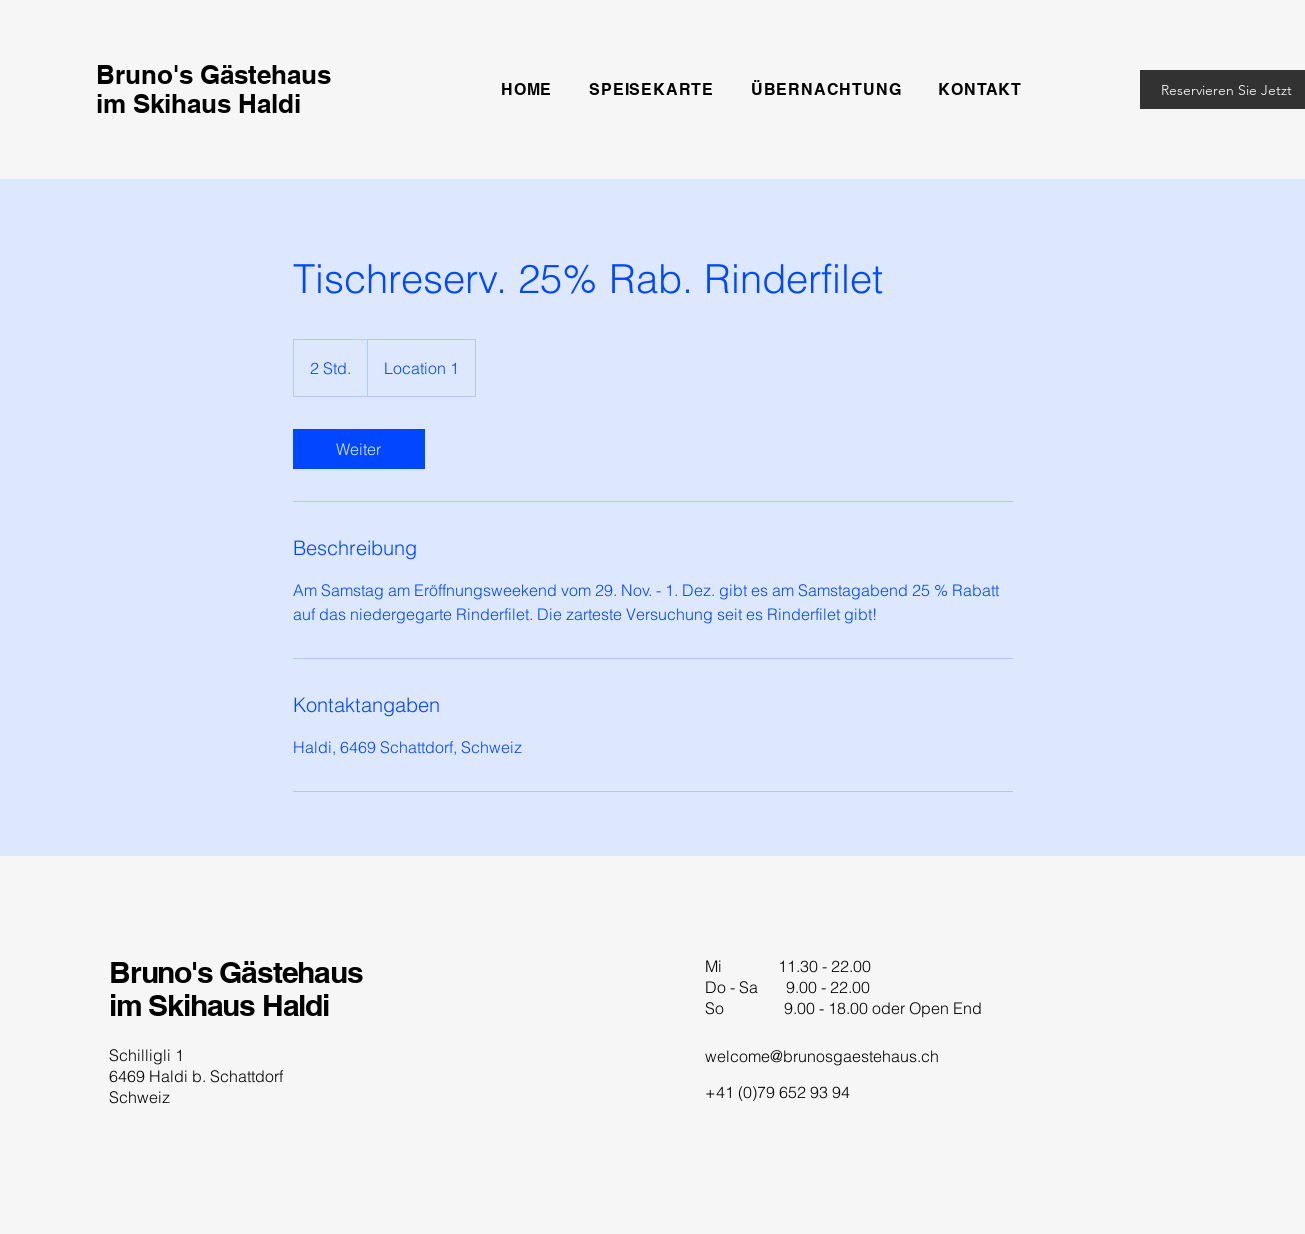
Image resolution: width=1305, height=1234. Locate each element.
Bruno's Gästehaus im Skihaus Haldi (236, 988)
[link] (359, 449)
